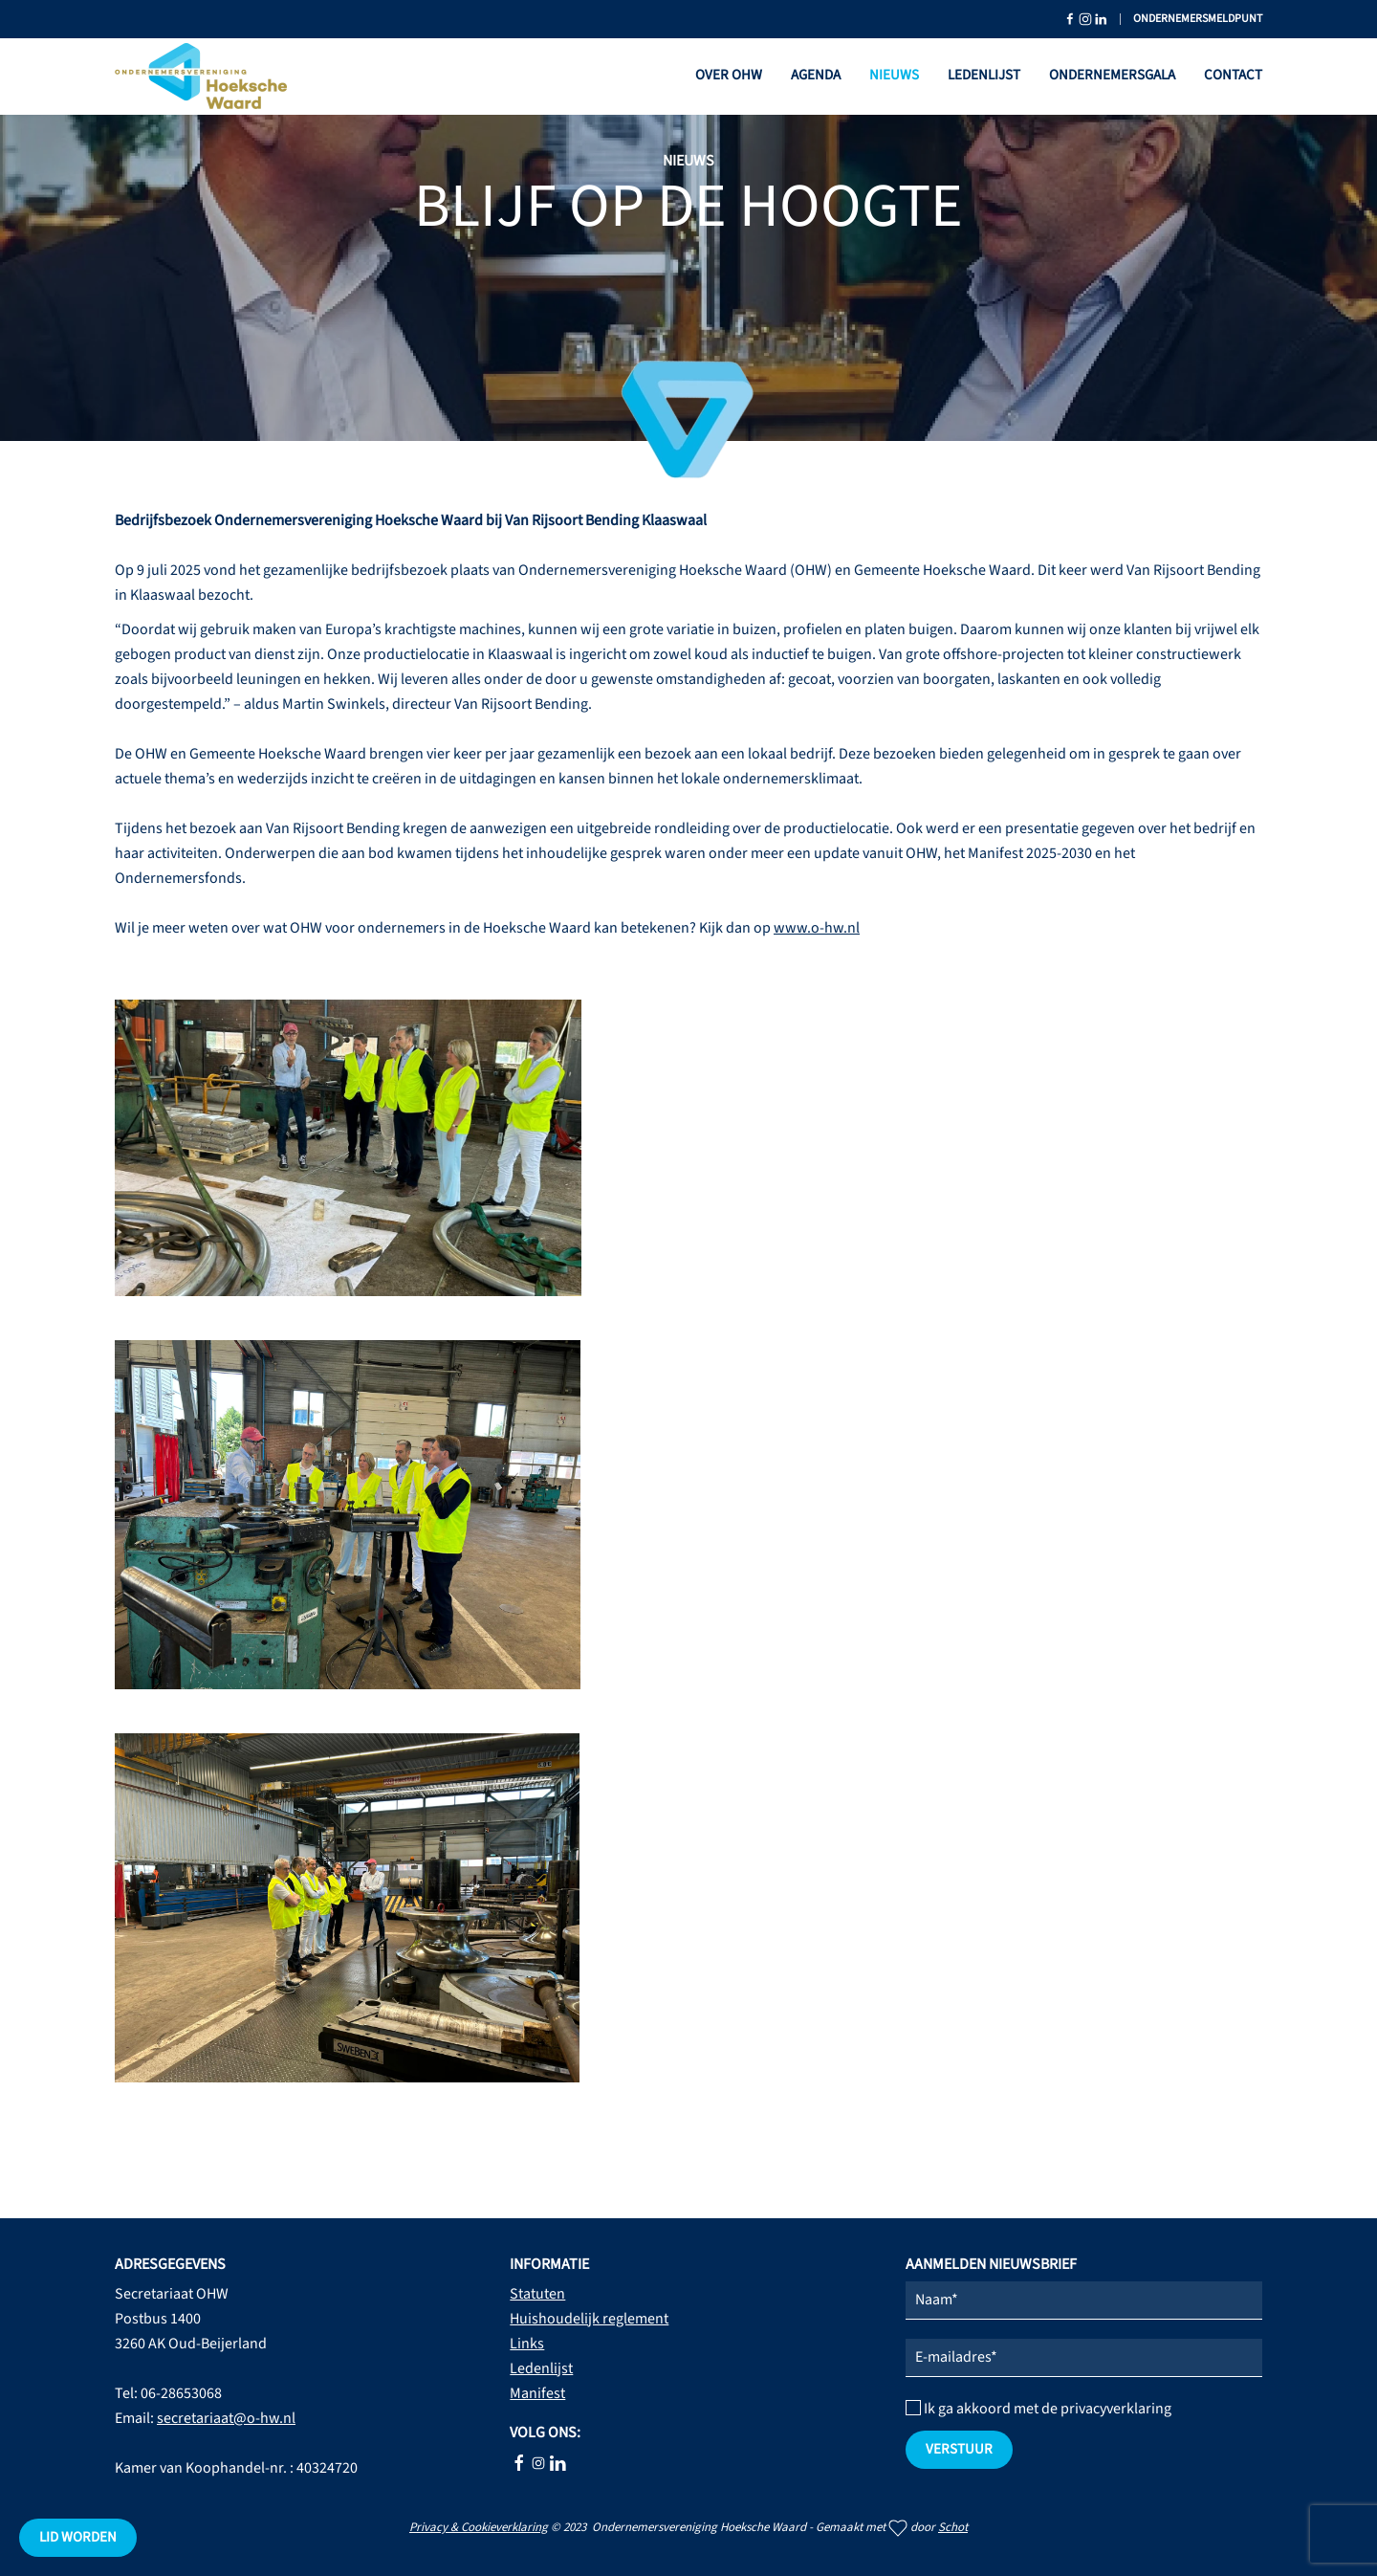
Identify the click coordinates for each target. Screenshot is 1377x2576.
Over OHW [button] (728, 75)
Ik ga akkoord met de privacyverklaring (1038, 2408)
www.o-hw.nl (817, 927)
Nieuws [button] (894, 75)
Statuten (537, 2293)
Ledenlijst (984, 75)
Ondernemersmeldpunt (1197, 19)
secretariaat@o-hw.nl (226, 2418)
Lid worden (78, 2537)
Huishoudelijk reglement (589, 2318)
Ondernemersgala (1112, 75)
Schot (953, 2527)
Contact (1233, 75)
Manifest (537, 2393)
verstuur (959, 2449)
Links (527, 2343)
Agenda (816, 75)
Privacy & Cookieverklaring (478, 2527)
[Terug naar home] (201, 76)
